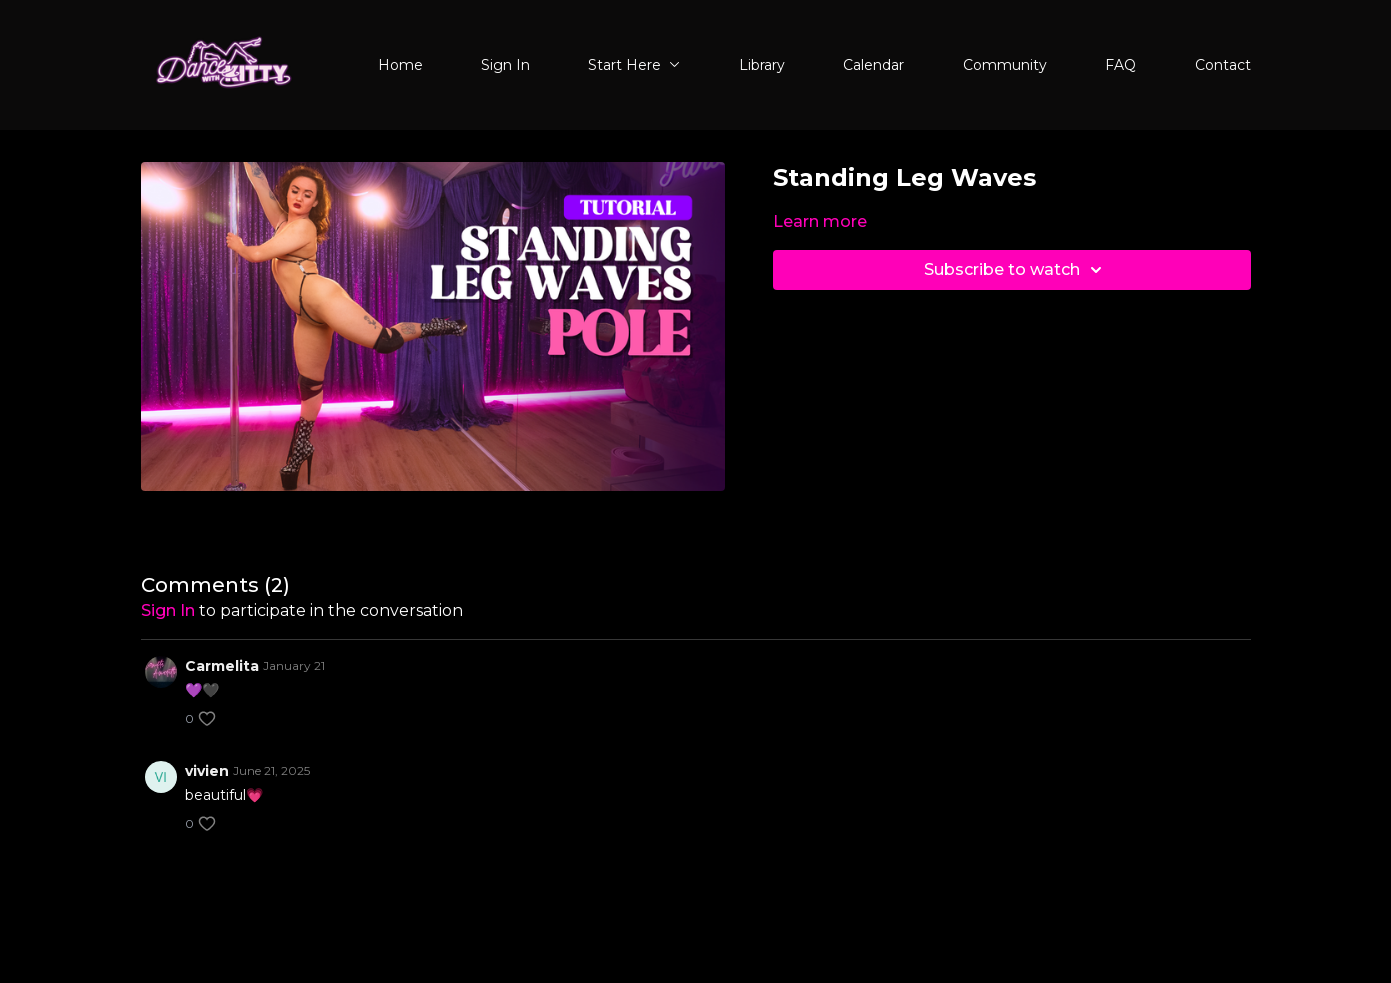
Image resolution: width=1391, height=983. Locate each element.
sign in (168, 610)
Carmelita (222, 666)
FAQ (1120, 65)
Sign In (505, 65)
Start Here (634, 65)
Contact (1223, 65)
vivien (207, 771)
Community (1005, 65)
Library (762, 65)
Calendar (873, 65)
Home (400, 65)
